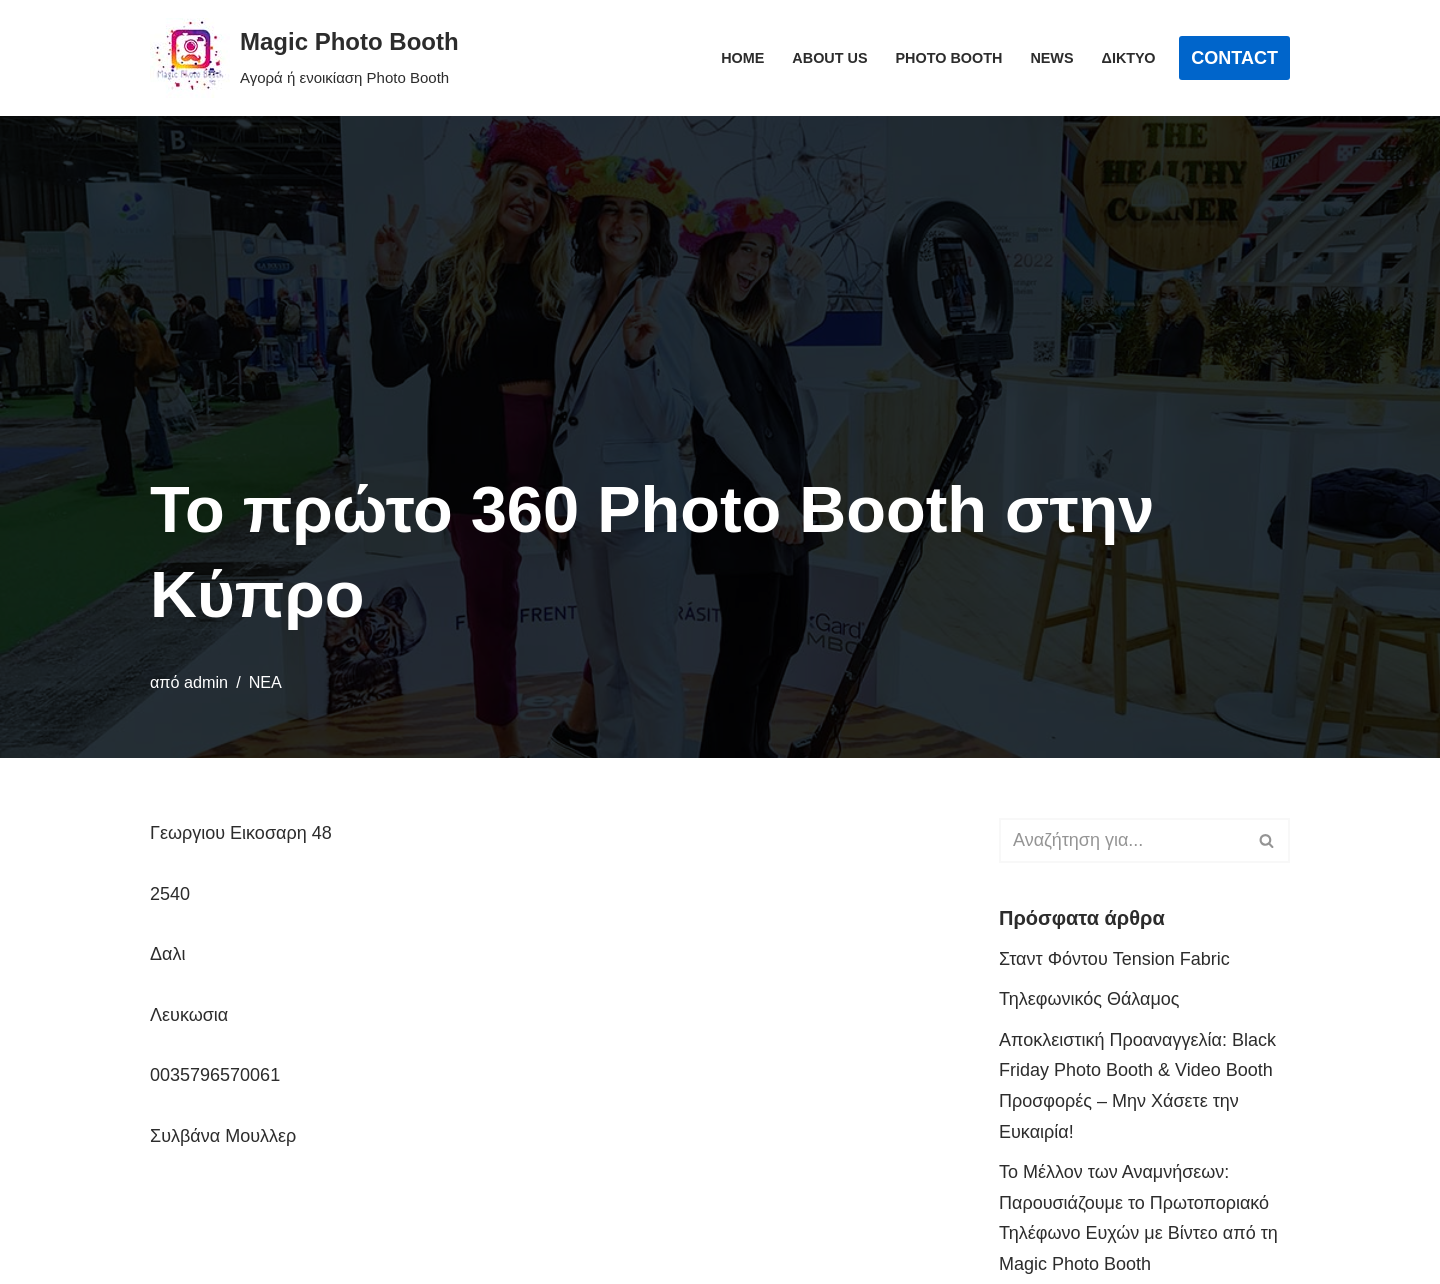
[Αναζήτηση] (1122, 840)
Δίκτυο (1129, 58)
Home (742, 58)
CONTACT (1234, 58)
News (1051, 58)
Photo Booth (949, 58)
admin (206, 682)
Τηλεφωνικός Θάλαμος (1089, 999)
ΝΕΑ (265, 682)
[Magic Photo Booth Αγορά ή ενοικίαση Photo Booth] (304, 58)
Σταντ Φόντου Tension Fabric (1114, 959)
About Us (829, 58)
